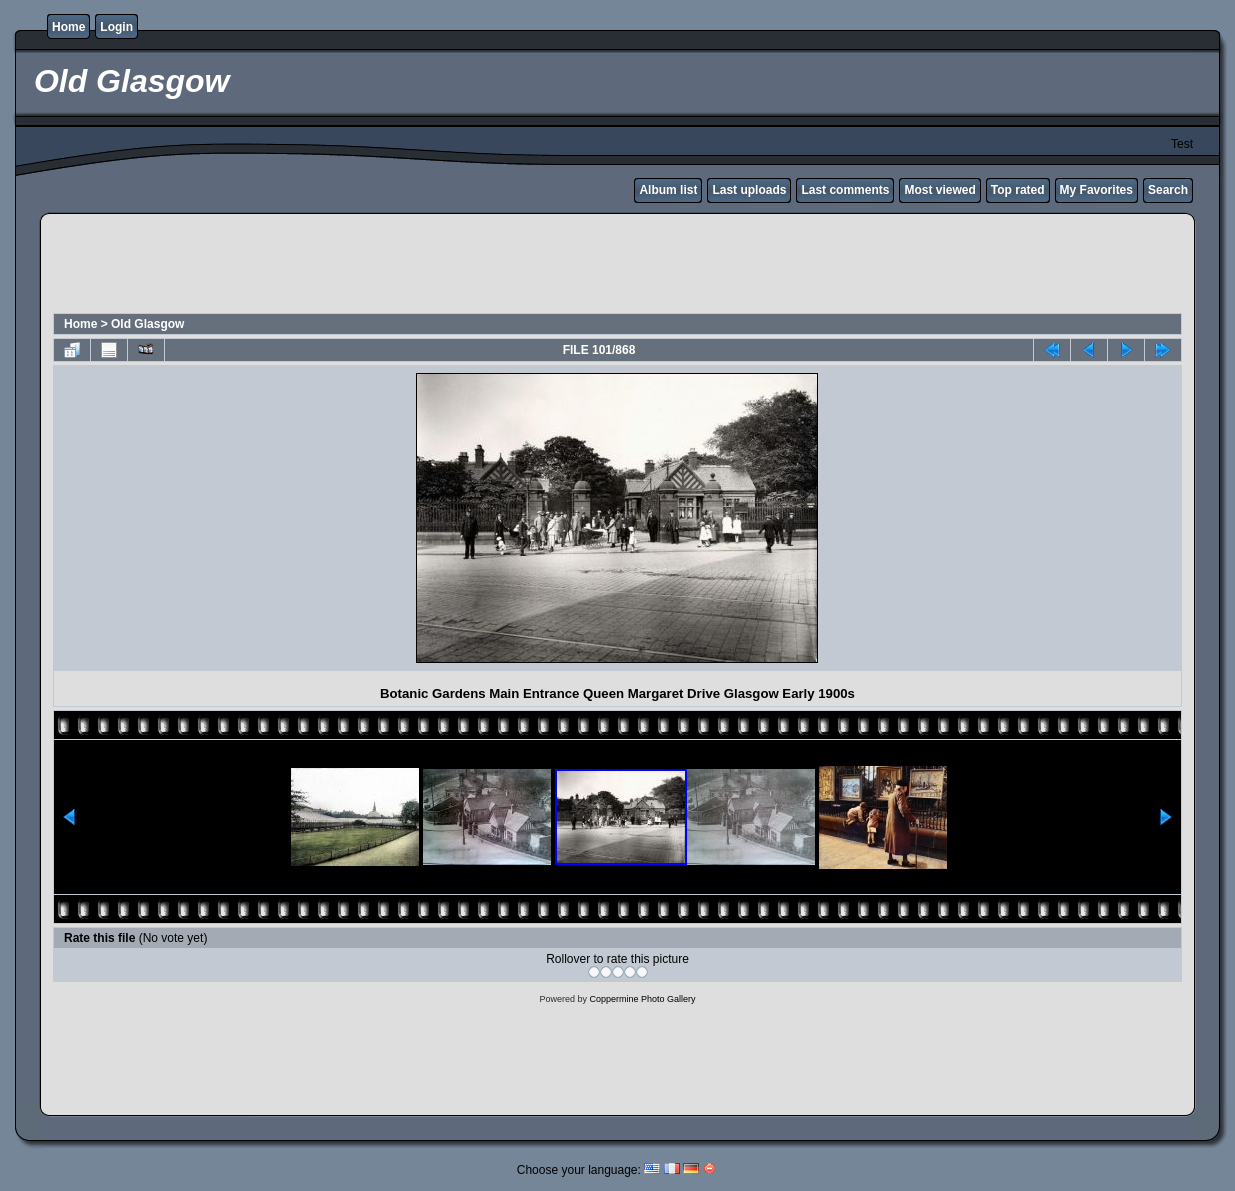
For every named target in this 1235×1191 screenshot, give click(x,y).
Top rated (1018, 190)
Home (68, 27)
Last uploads (749, 190)
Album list (668, 190)
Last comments (845, 190)
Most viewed (939, 190)
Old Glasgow (147, 324)
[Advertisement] (618, 266)
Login (116, 27)
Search (1168, 190)
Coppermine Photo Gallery (642, 999)
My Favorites (1096, 190)
